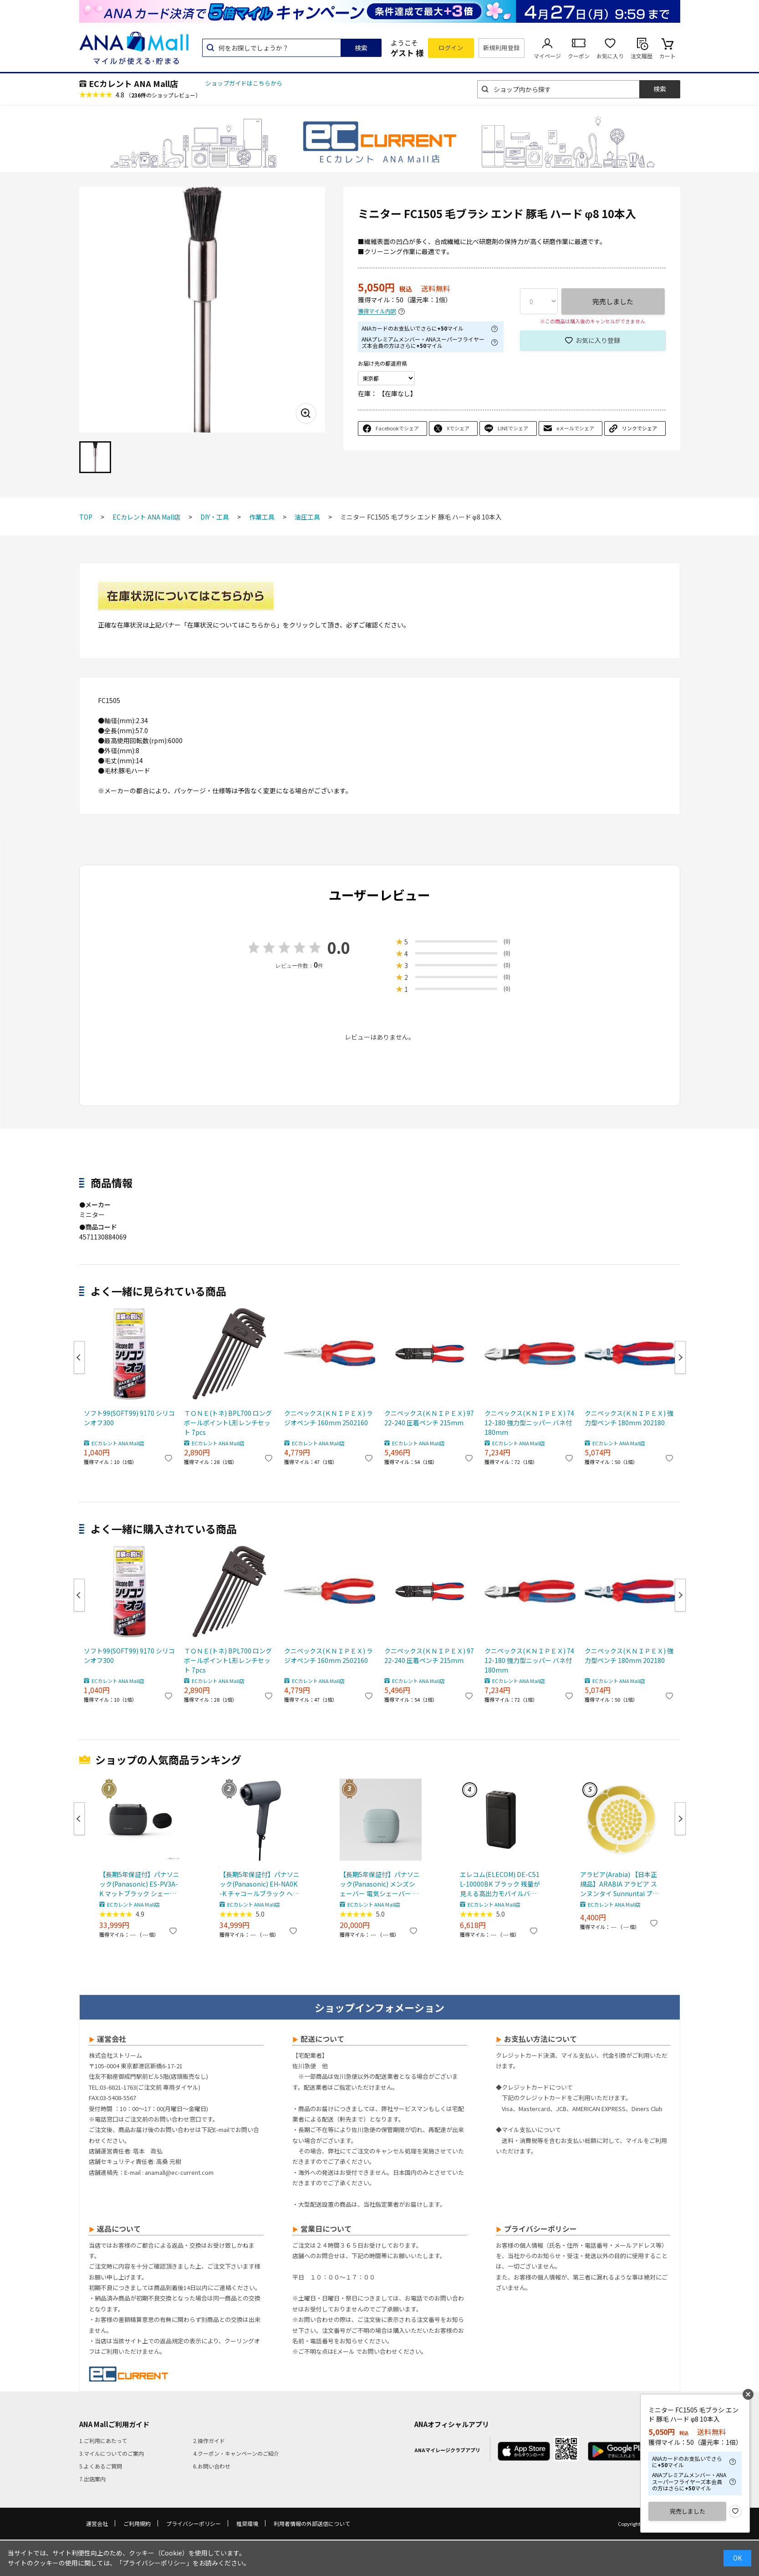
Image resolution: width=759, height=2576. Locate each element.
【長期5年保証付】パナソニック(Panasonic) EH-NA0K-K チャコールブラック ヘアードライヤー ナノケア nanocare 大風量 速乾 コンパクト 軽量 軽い (259, 1884)
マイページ (547, 56)
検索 (361, 47)
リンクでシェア (639, 428)
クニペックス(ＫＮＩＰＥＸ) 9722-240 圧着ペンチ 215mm (429, 1417)
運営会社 (97, 2523)
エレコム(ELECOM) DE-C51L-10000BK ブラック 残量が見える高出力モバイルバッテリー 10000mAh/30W (500, 1884)
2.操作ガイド (209, 2440)
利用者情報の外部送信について (312, 2523)
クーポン (579, 56)
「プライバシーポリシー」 (154, 2562)
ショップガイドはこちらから (243, 83)
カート (667, 56)
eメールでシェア (575, 428)
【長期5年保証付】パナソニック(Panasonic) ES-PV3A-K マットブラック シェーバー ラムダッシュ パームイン (139, 1884)
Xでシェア (458, 428)
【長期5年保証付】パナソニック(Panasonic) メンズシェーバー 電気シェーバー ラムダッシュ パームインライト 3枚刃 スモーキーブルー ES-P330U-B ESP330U (380, 1884)
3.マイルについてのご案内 (111, 2453)
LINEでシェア (513, 428)
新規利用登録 (501, 47)
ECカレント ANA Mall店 (133, 83)
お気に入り (610, 56)
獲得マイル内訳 (377, 311)
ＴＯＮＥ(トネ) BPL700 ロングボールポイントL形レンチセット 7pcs (228, 1422)
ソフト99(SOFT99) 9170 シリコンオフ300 (129, 1417)
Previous (79, 1357)
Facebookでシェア (397, 428)
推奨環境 (247, 2523)
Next (680, 1357)
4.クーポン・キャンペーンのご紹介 (236, 2453)
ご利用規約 (137, 2523)
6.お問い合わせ (211, 2466)
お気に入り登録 (598, 340)
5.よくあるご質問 (100, 2466)
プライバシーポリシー (193, 2523)
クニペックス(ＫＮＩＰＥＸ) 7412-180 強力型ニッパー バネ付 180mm (529, 1422)
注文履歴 (641, 56)
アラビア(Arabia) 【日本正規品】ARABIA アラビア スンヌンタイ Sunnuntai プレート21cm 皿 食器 (619, 1884)
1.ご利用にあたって (103, 2440)
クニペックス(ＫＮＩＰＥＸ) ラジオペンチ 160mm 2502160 (328, 1417)
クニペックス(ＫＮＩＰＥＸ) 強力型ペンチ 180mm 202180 (629, 1417)
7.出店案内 (92, 2479)
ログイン (450, 47)
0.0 (338, 947)
